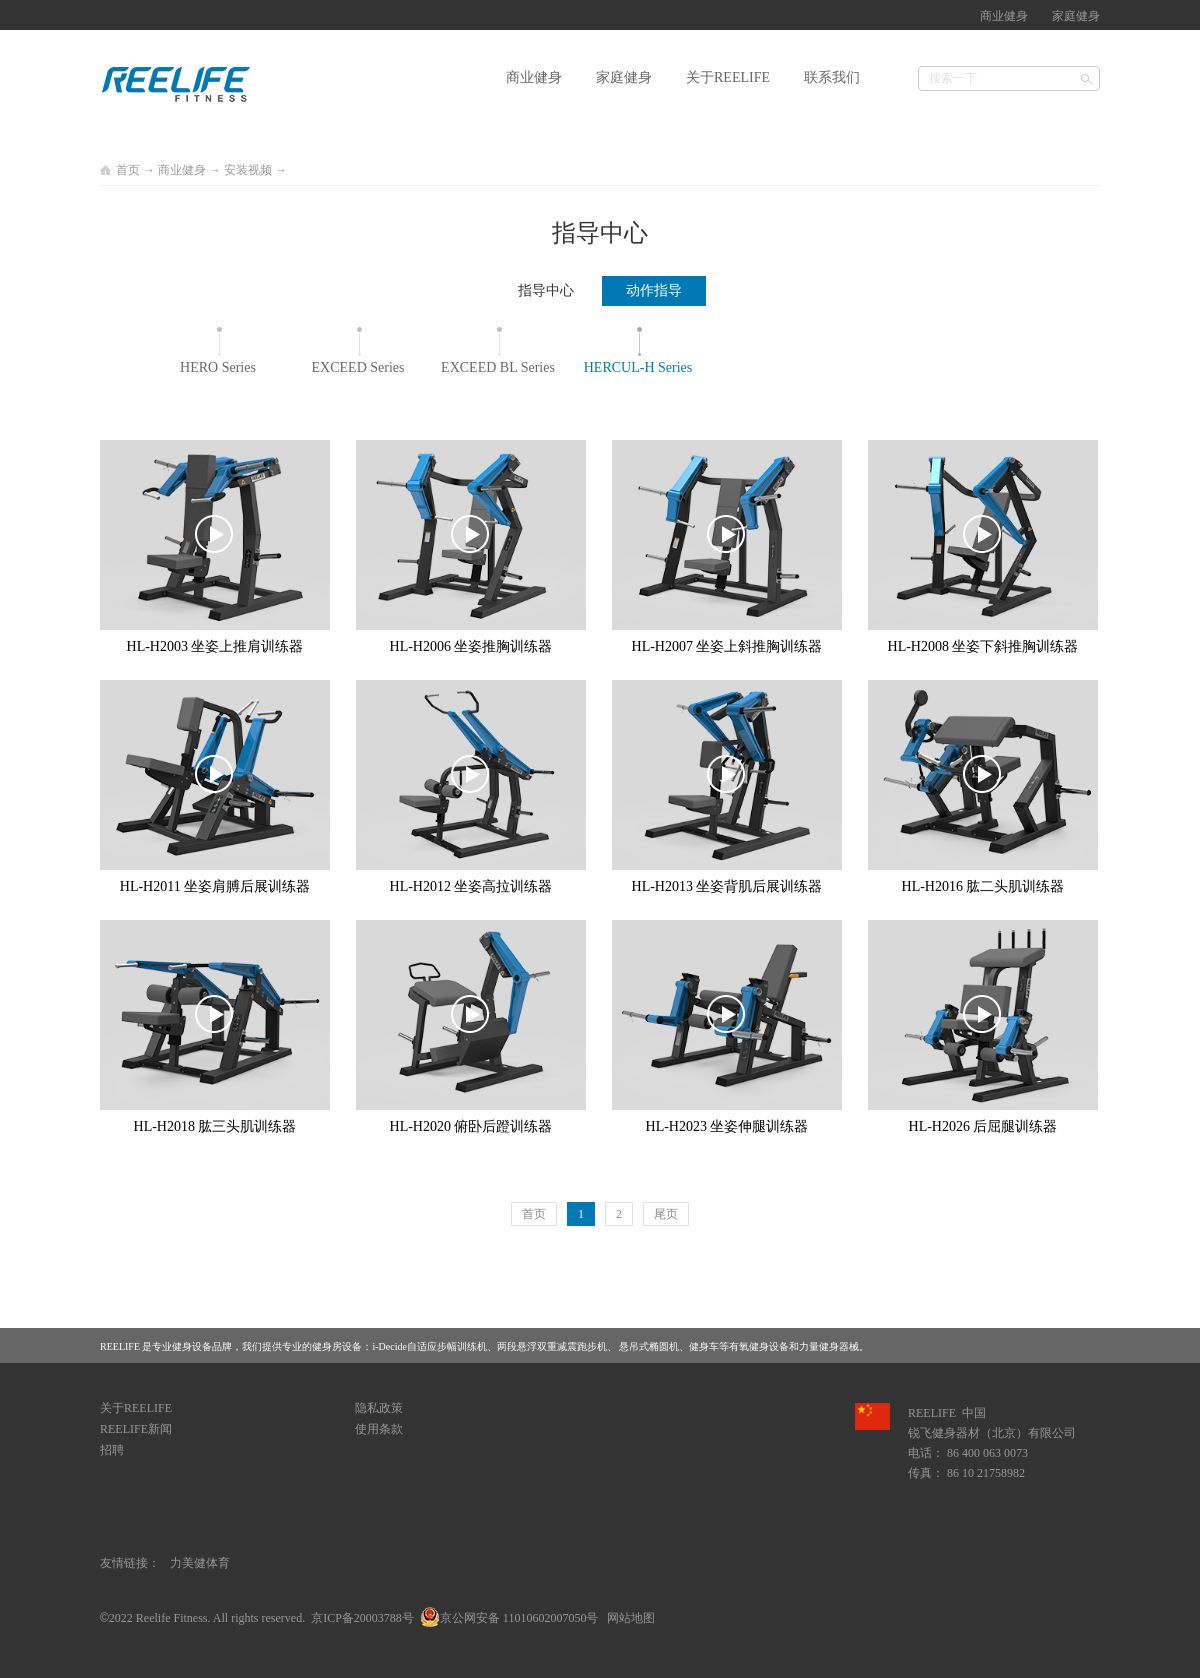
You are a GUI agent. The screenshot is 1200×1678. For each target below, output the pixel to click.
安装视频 (248, 170)
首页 (534, 1214)
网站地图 (628, 1618)
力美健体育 (200, 1563)
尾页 (666, 1214)
